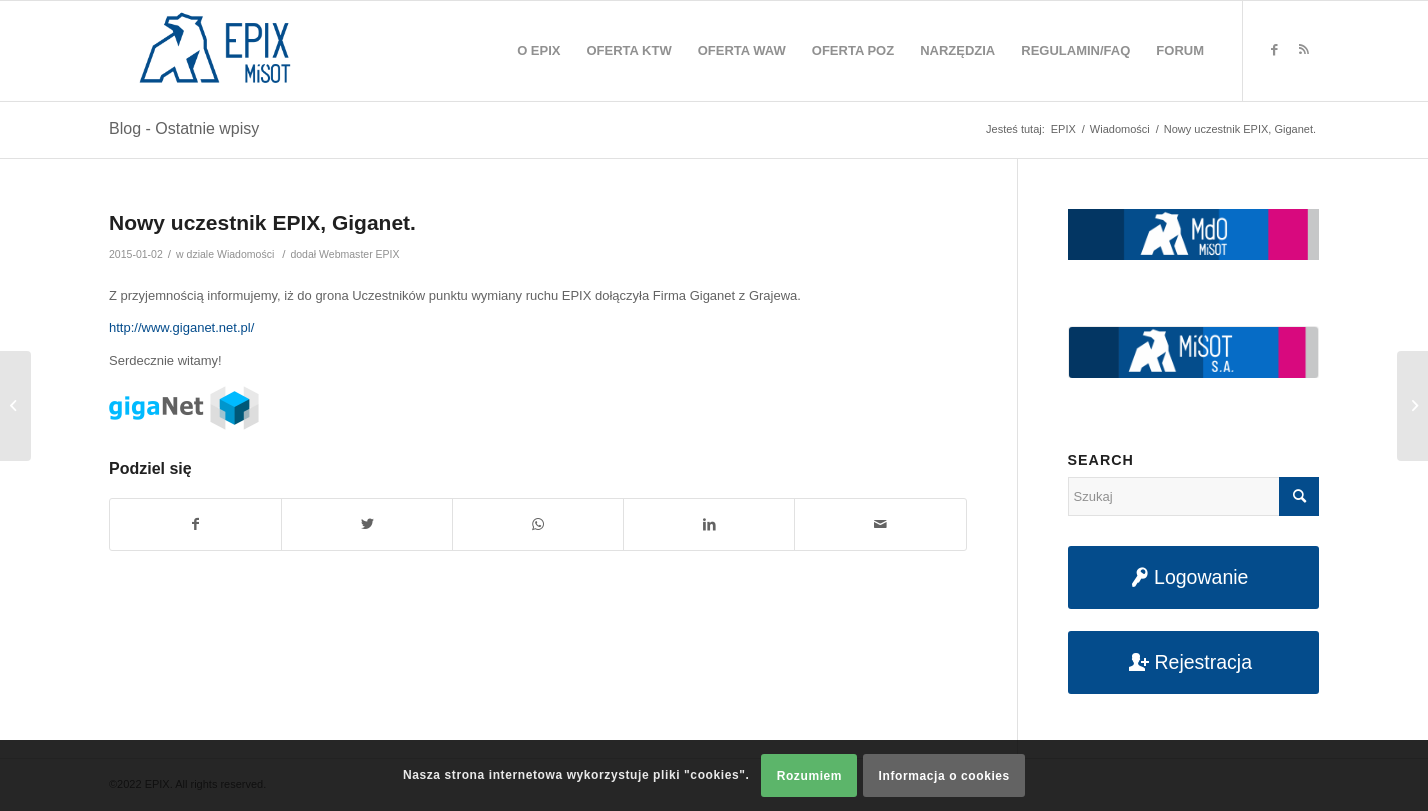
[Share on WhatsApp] (538, 524)
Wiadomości (245, 254)
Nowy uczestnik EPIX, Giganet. (262, 222)
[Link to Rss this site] (1304, 50)
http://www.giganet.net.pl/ (181, 327)
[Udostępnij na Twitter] (367, 524)
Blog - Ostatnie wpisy (184, 128)
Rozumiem (809, 776)
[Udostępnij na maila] (880, 524)
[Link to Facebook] (1274, 50)
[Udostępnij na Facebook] (195, 524)
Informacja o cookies (944, 776)
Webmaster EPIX (359, 254)
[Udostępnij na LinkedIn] (709, 524)
